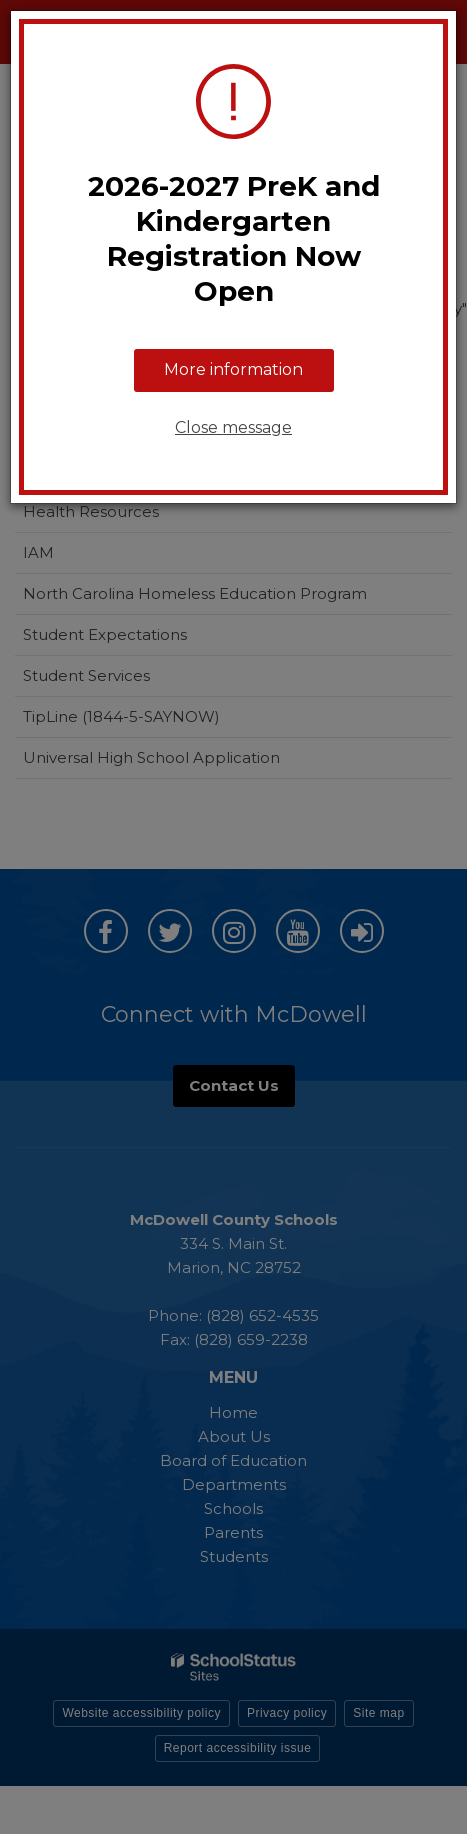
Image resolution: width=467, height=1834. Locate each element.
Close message (233, 427)
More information (233, 369)
